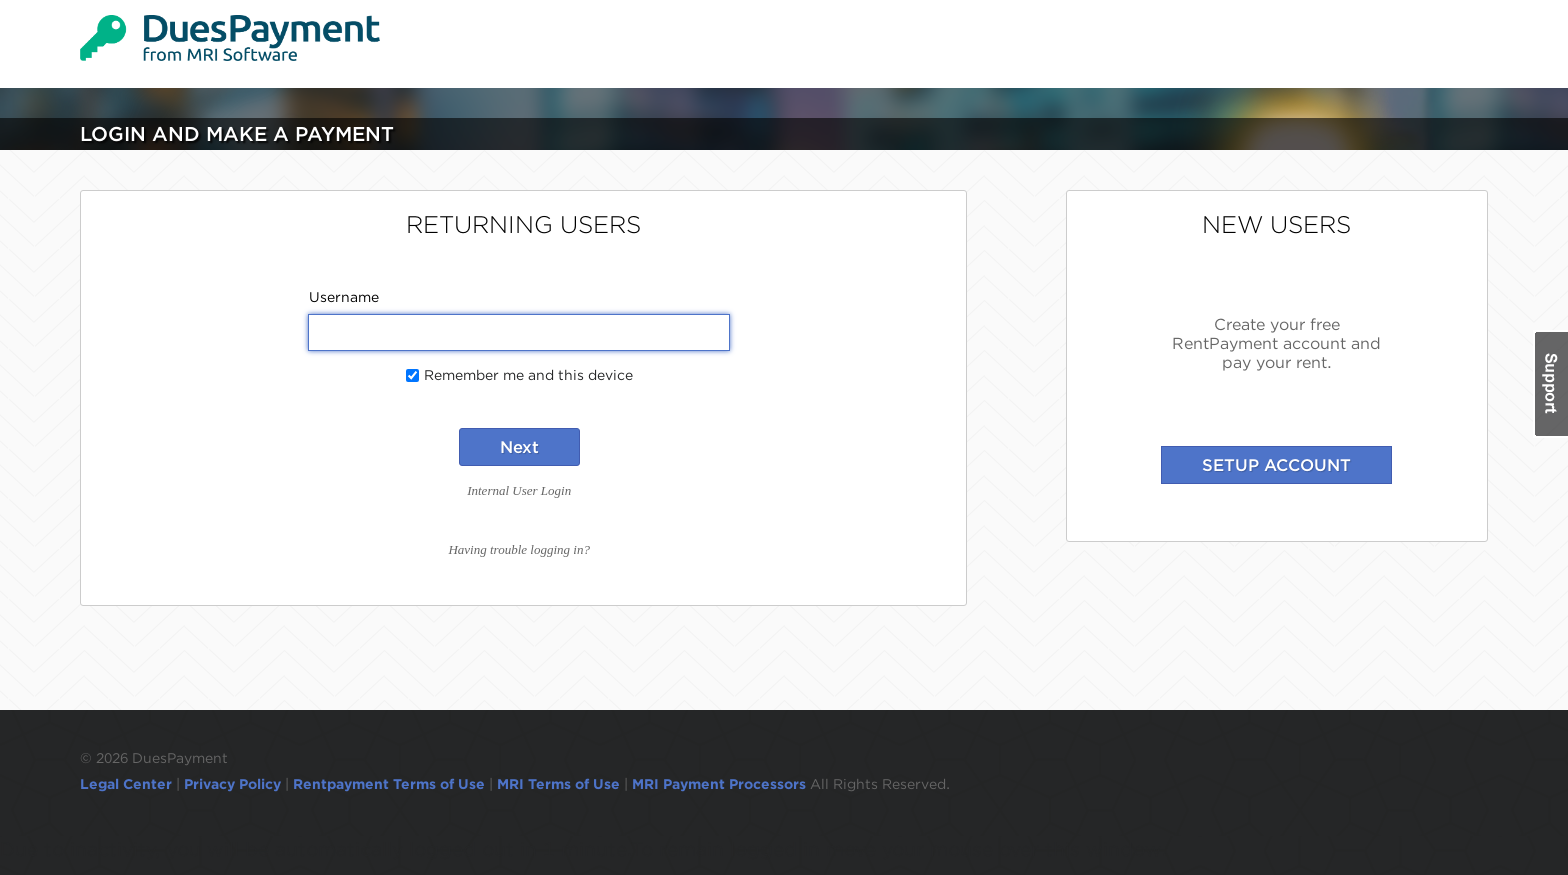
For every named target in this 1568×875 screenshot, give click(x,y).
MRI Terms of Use (558, 784)
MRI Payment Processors (721, 784)
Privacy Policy (232, 784)
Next (519, 447)
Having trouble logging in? (518, 549)
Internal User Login (519, 490)
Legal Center (126, 784)
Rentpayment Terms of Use (389, 784)
